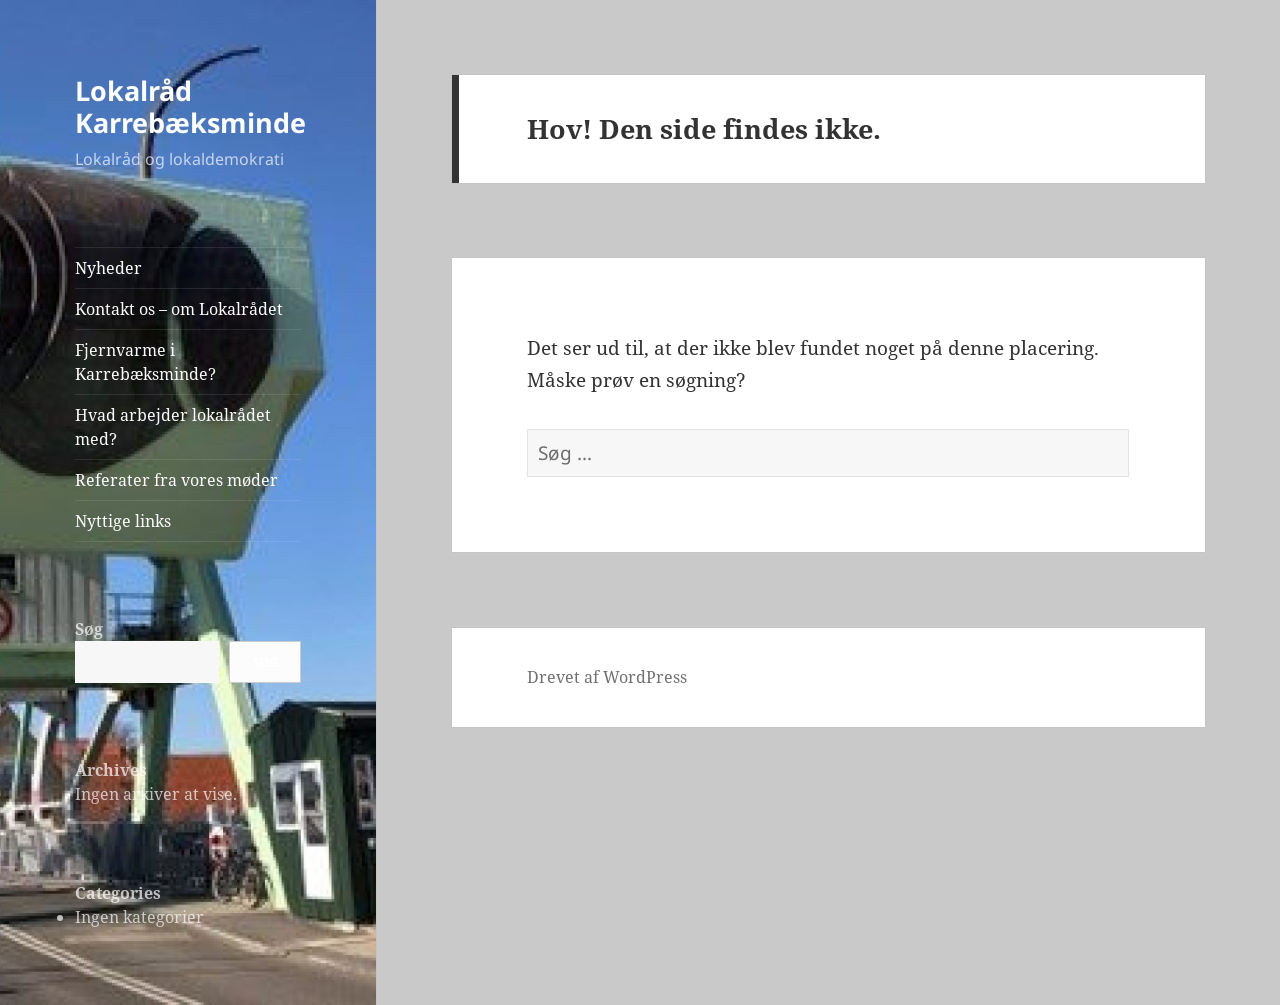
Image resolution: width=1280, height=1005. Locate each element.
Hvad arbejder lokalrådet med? (173, 427)
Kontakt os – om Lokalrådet (179, 309)
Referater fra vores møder (176, 480)
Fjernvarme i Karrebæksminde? (145, 362)
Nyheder (108, 268)
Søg (89, 629)
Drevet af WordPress (607, 677)
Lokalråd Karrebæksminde (190, 106)
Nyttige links (123, 521)
